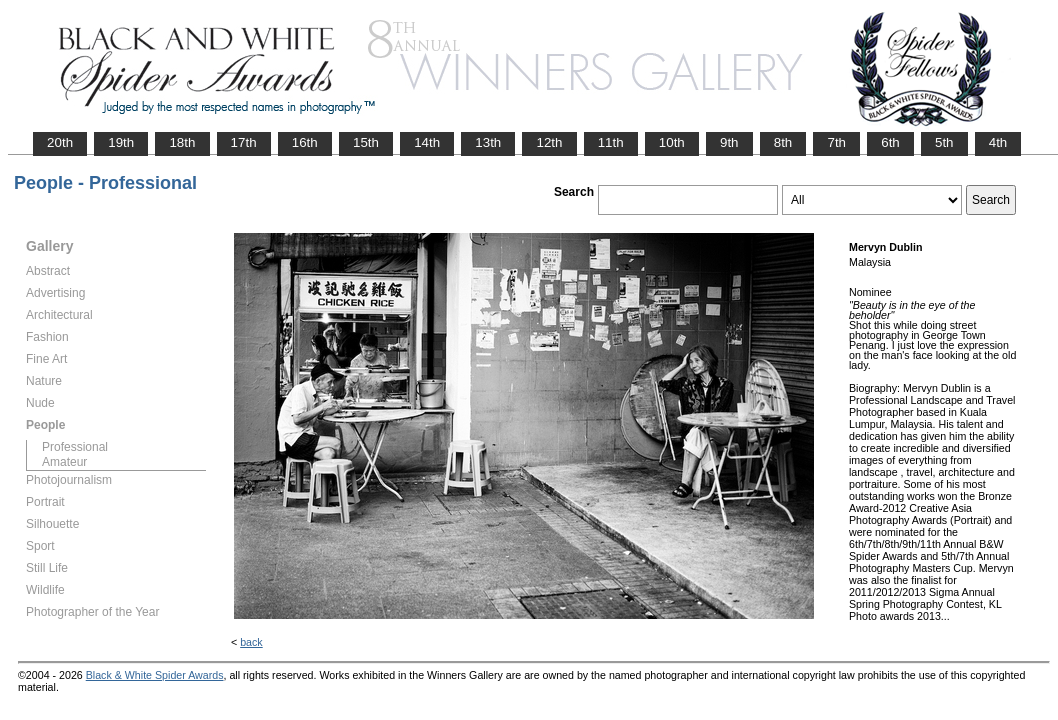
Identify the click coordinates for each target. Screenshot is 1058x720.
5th (944, 142)
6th (890, 142)
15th (366, 142)
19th (121, 142)
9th (729, 142)
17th (244, 142)
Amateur (64, 462)
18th (182, 142)
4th (998, 142)
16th (305, 142)
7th (836, 142)
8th (783, 142)
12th (549, 142)
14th (427, 142)
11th (611, 142)
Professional (75, 447)
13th (488, 142)
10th (672, 142)
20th (60, 142)
